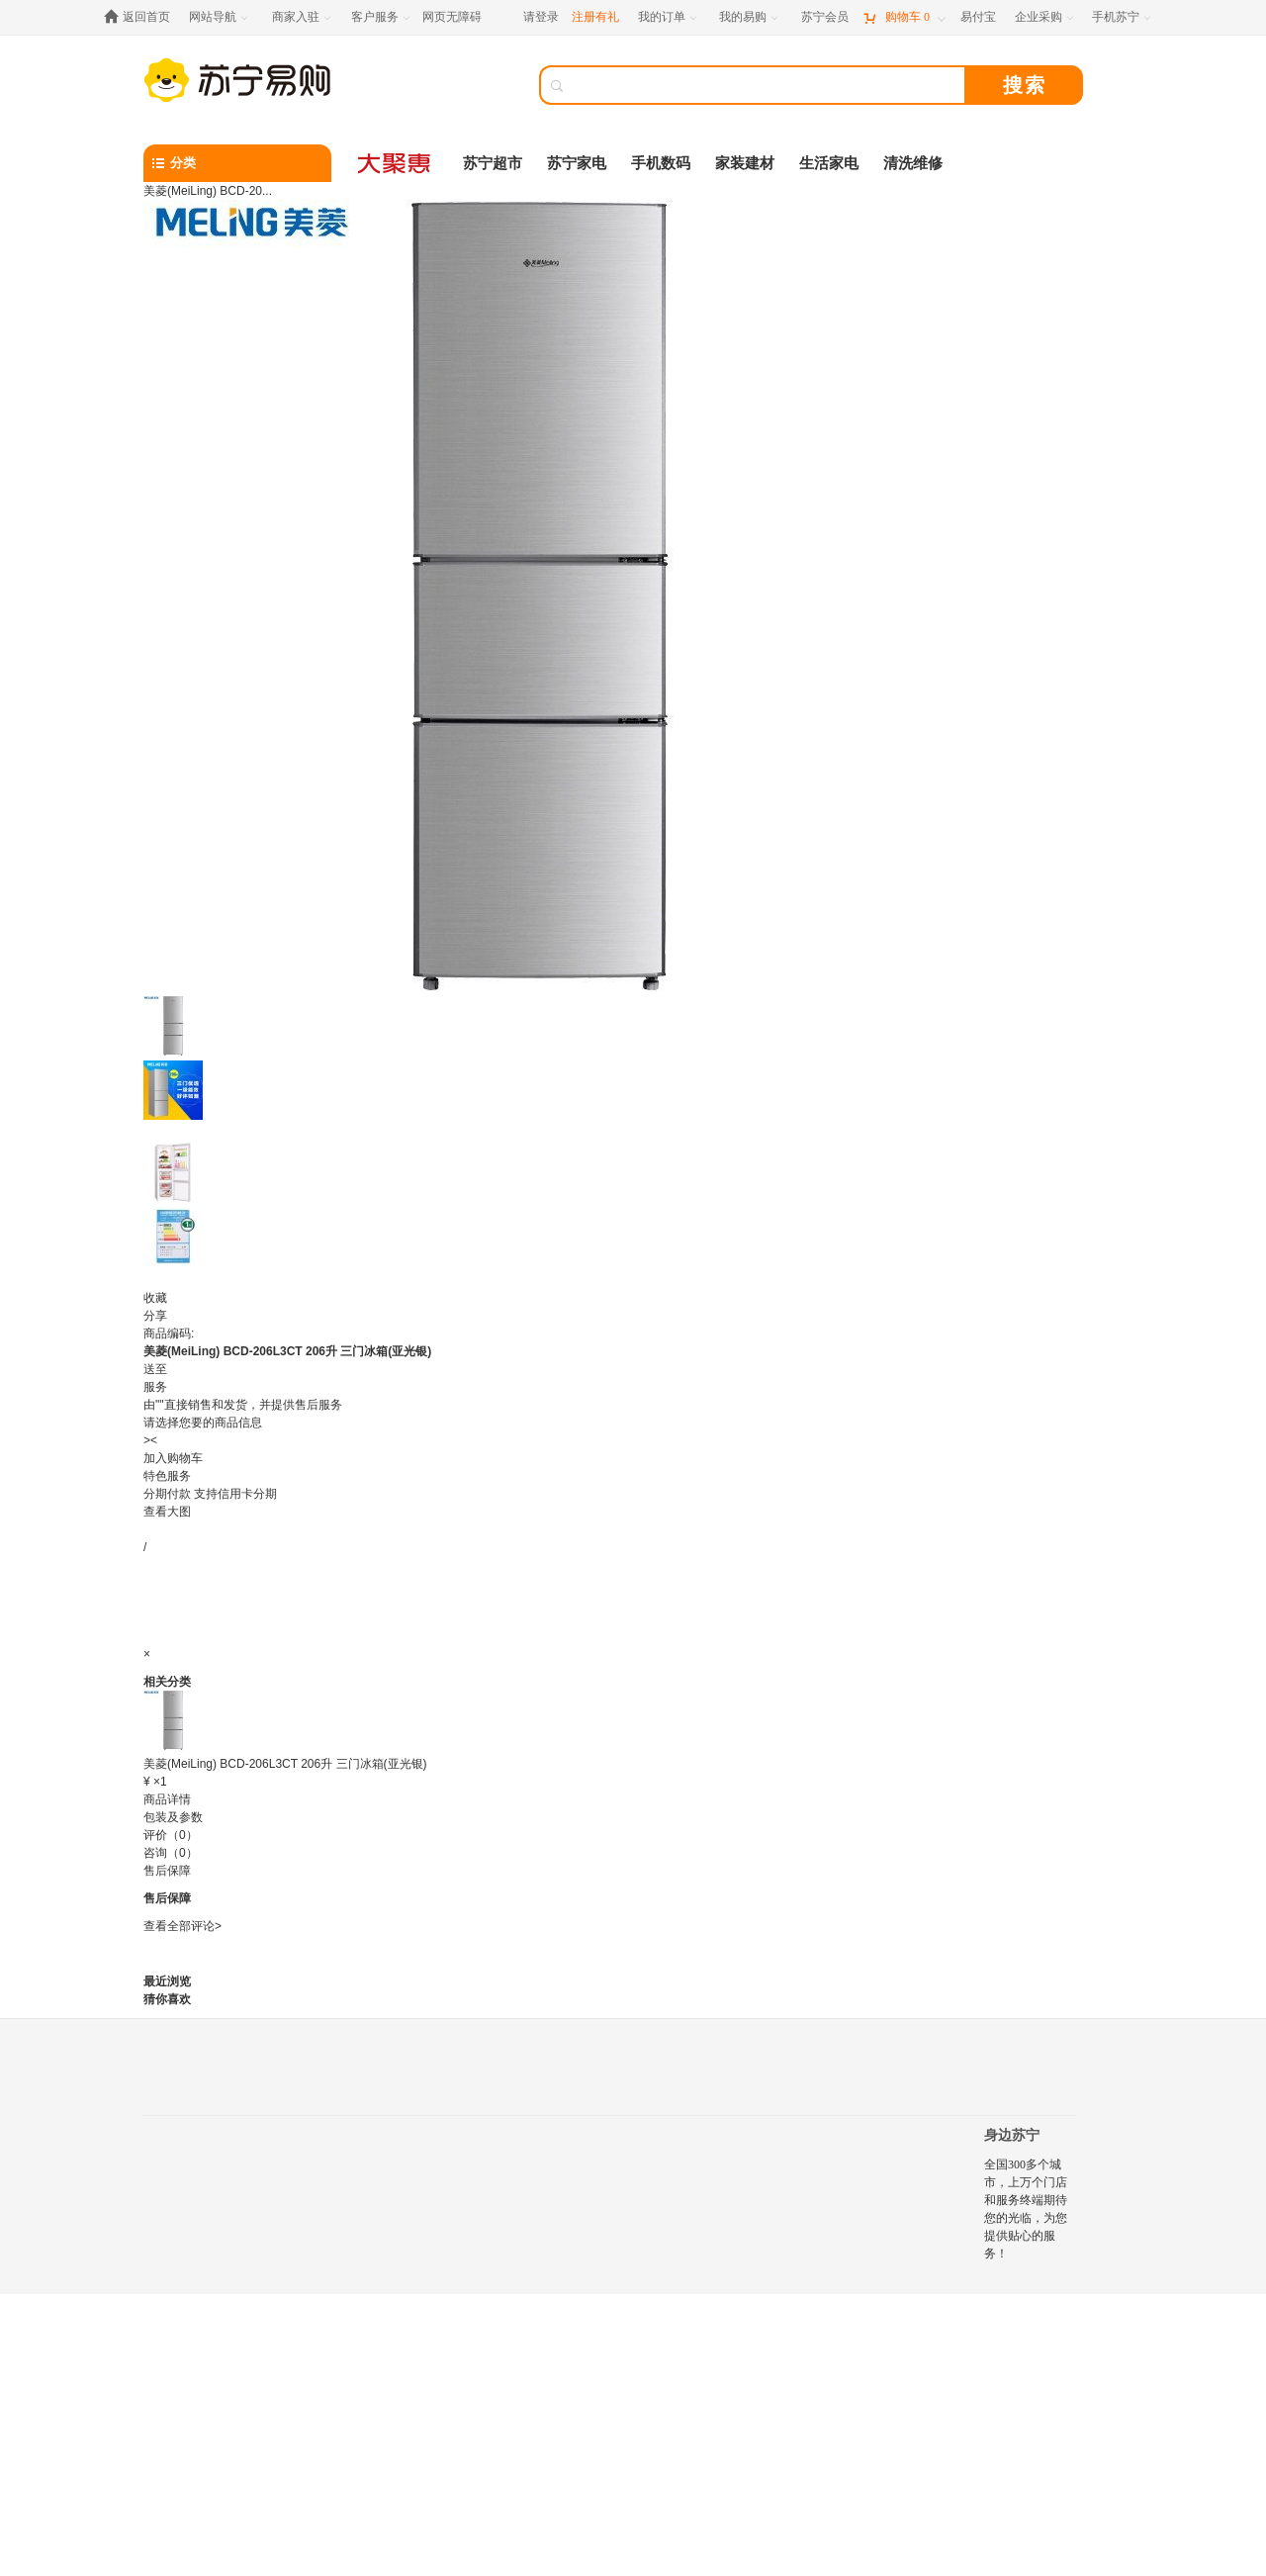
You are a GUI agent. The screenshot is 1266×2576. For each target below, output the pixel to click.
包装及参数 (173, 1817)
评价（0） (170, 1835)
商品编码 (167, 1333)
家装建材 (744, 163)
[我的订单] (669, 17)
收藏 (155, 1298)
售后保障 (167, 1871)
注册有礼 (595, 17)
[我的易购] (750, 17)
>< (150, 1440)
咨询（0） (170, 1853)
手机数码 (660, 163)
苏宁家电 (576, 163)
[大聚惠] (395, 163)
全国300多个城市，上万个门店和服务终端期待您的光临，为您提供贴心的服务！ (1025, 2209)
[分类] (237, 163)
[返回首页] (142, 17)
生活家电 (829, 163)
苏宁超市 (492, 163)
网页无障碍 (452, 17)
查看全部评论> (182, 1926)
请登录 (541, 17)
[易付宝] (978, 17)
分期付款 (210, 1494)
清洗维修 (913, 163)
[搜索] (766, 85)
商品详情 (167, 1799)
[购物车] (904, 17)
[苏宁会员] (825, 17)
